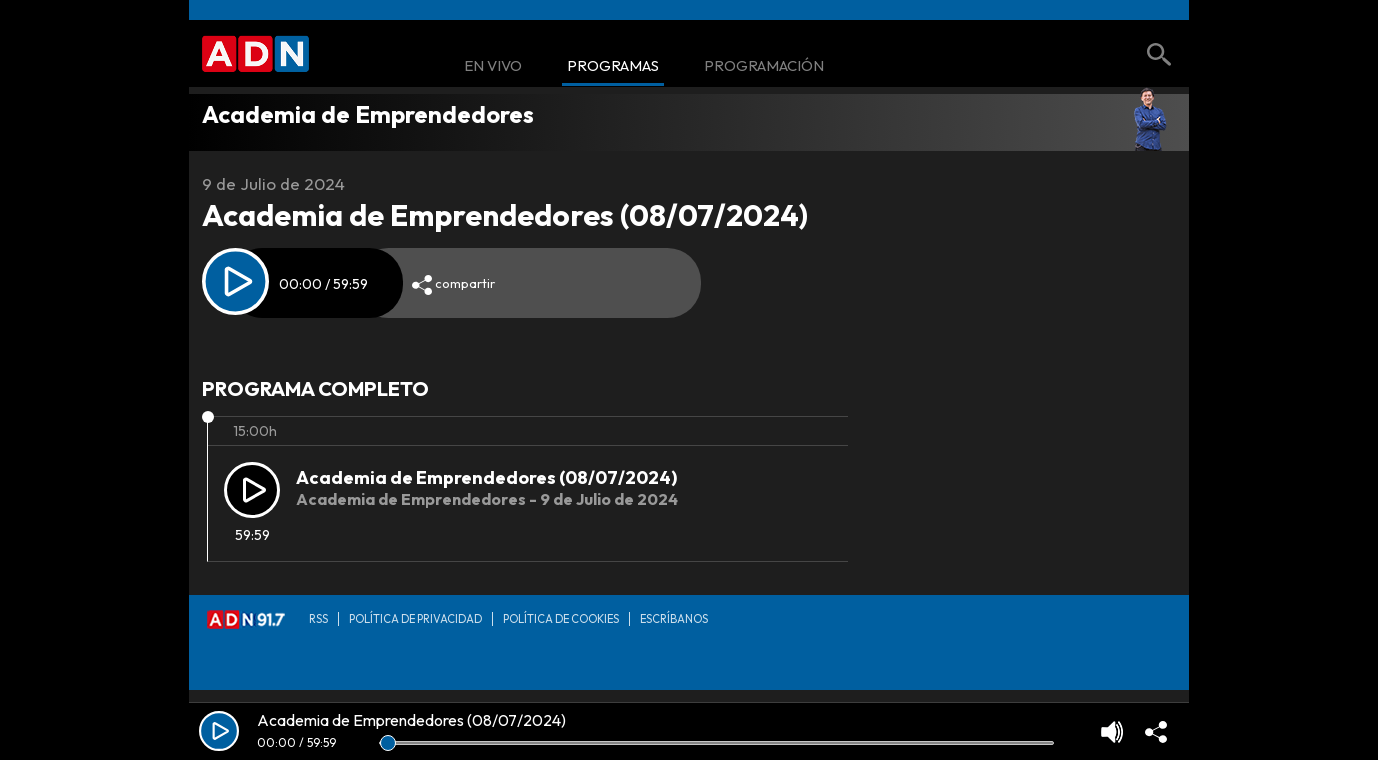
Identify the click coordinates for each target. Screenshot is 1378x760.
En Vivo (493, 66)
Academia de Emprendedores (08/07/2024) (486, 477)
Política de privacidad (415, 619)
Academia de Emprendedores (368, 114)
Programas (613, 66)
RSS (318, 619)
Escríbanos (674, 619)
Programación (764, 66)
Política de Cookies (561, 619)
